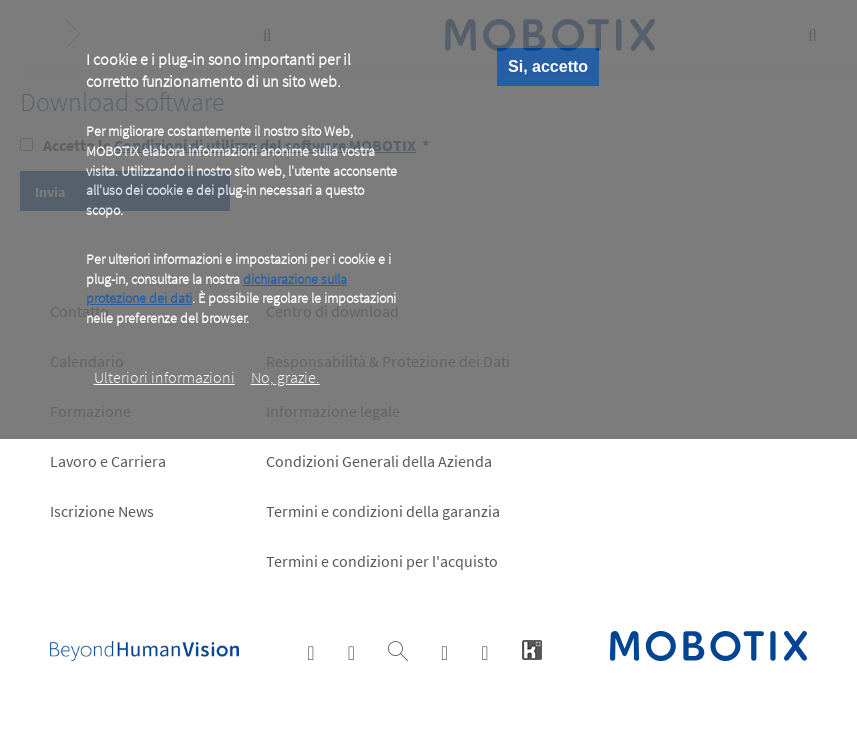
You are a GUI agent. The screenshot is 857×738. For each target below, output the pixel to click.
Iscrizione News (102, 511)
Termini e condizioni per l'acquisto (382, 561)
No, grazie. (285, 377)
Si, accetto (548, 66)
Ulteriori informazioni (164, 377)
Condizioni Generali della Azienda (379, 461)
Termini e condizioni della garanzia (383, 511)
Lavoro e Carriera (108, 461)
